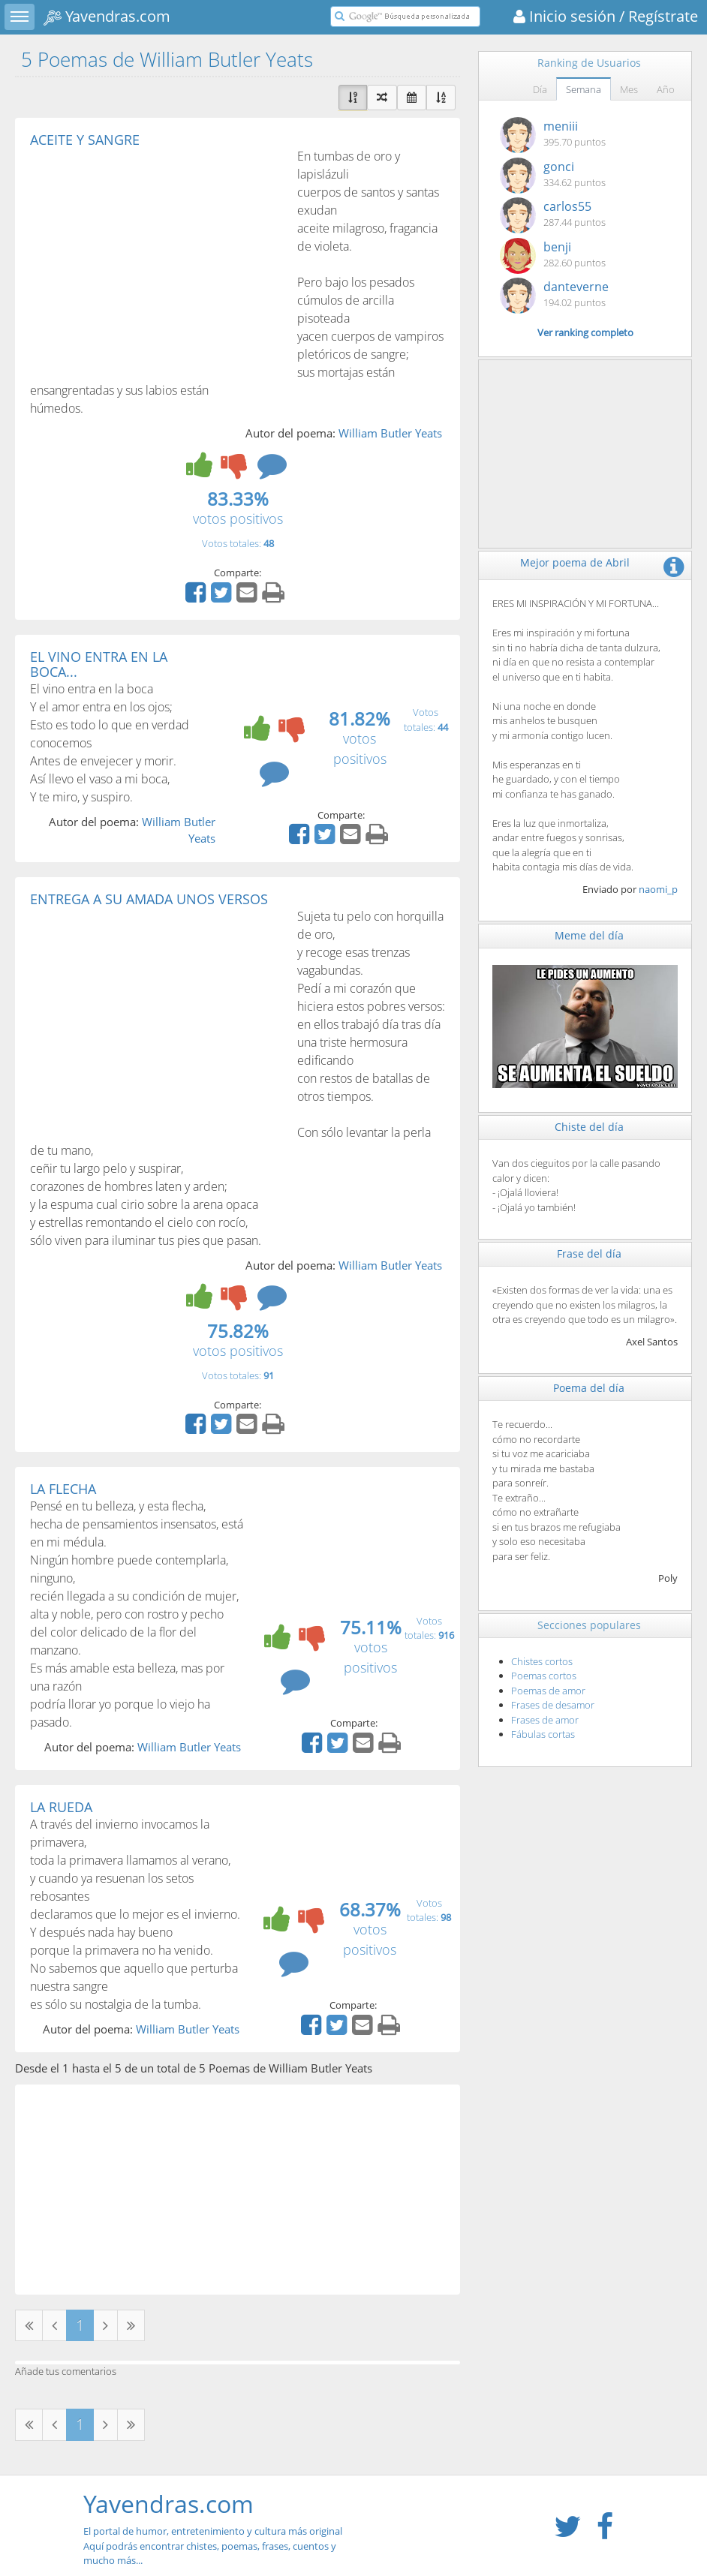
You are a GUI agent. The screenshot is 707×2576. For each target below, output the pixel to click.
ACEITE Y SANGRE (85, 140)
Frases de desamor (552, 1705)
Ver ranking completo (585, 332)
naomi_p (658, 889)
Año (666, 89)
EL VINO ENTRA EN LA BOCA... (98, 664)
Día (540, 89)
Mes (629, 89)
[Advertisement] (156, 260)
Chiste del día (589, 1127)
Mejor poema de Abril (575, 562)
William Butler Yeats (390, 432)
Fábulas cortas (543, 1734)
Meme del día (589, 935)
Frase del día (589, 1253)
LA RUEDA (61, 1807)
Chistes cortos (542, 1661)
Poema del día (588, 1388)
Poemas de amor (548, 1690)
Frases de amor (545, 1720)
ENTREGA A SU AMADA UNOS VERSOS (149, 899)
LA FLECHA (63, 1489)
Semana (583, 89)
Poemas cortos (543, 1675)
